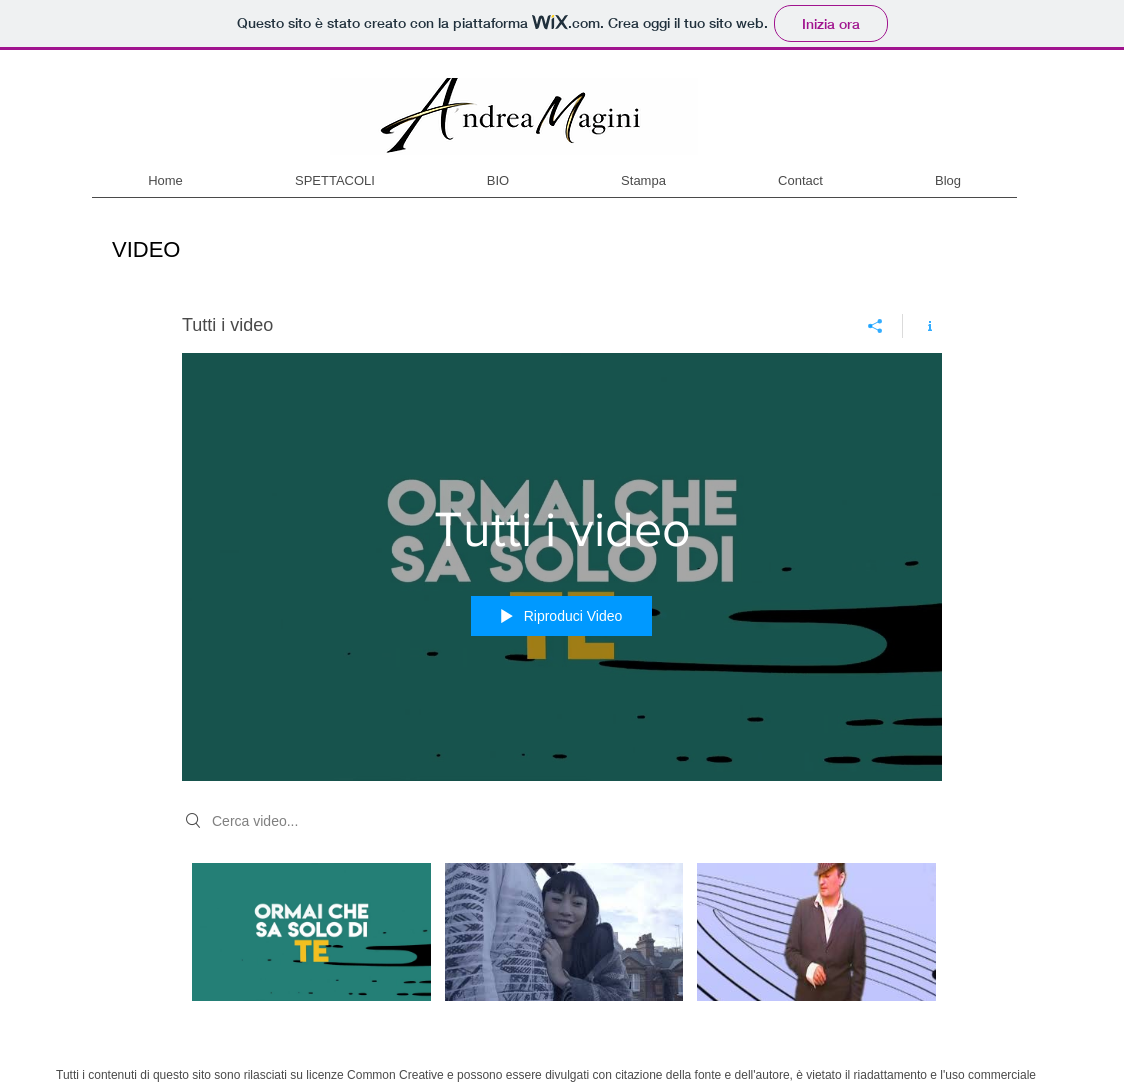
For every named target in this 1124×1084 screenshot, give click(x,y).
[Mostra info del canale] (922, 326)
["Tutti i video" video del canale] (562, 946)
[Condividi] (875, 326)
